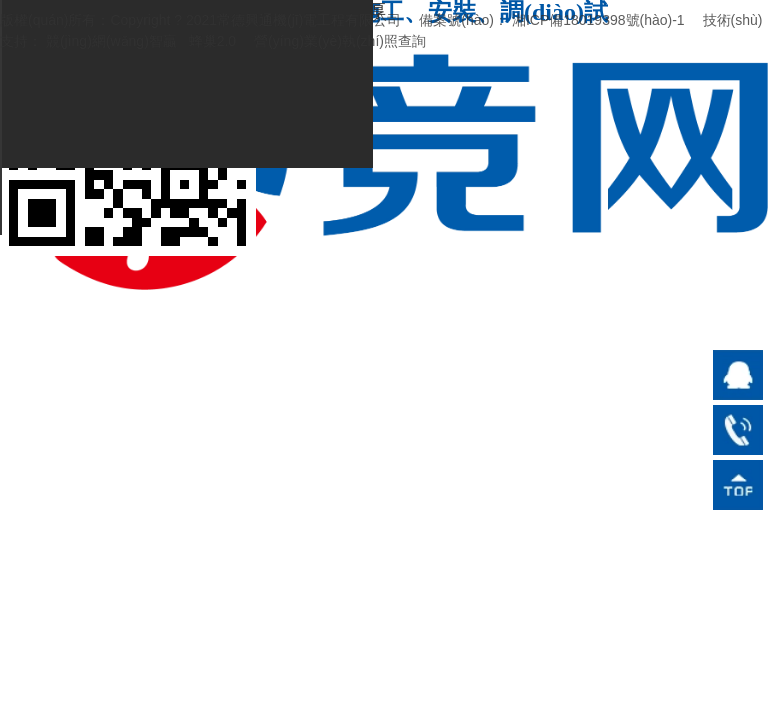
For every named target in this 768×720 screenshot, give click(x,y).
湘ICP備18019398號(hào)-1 (598, 20)
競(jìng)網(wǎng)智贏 (111, 41)
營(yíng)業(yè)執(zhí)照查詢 (340, 41)
